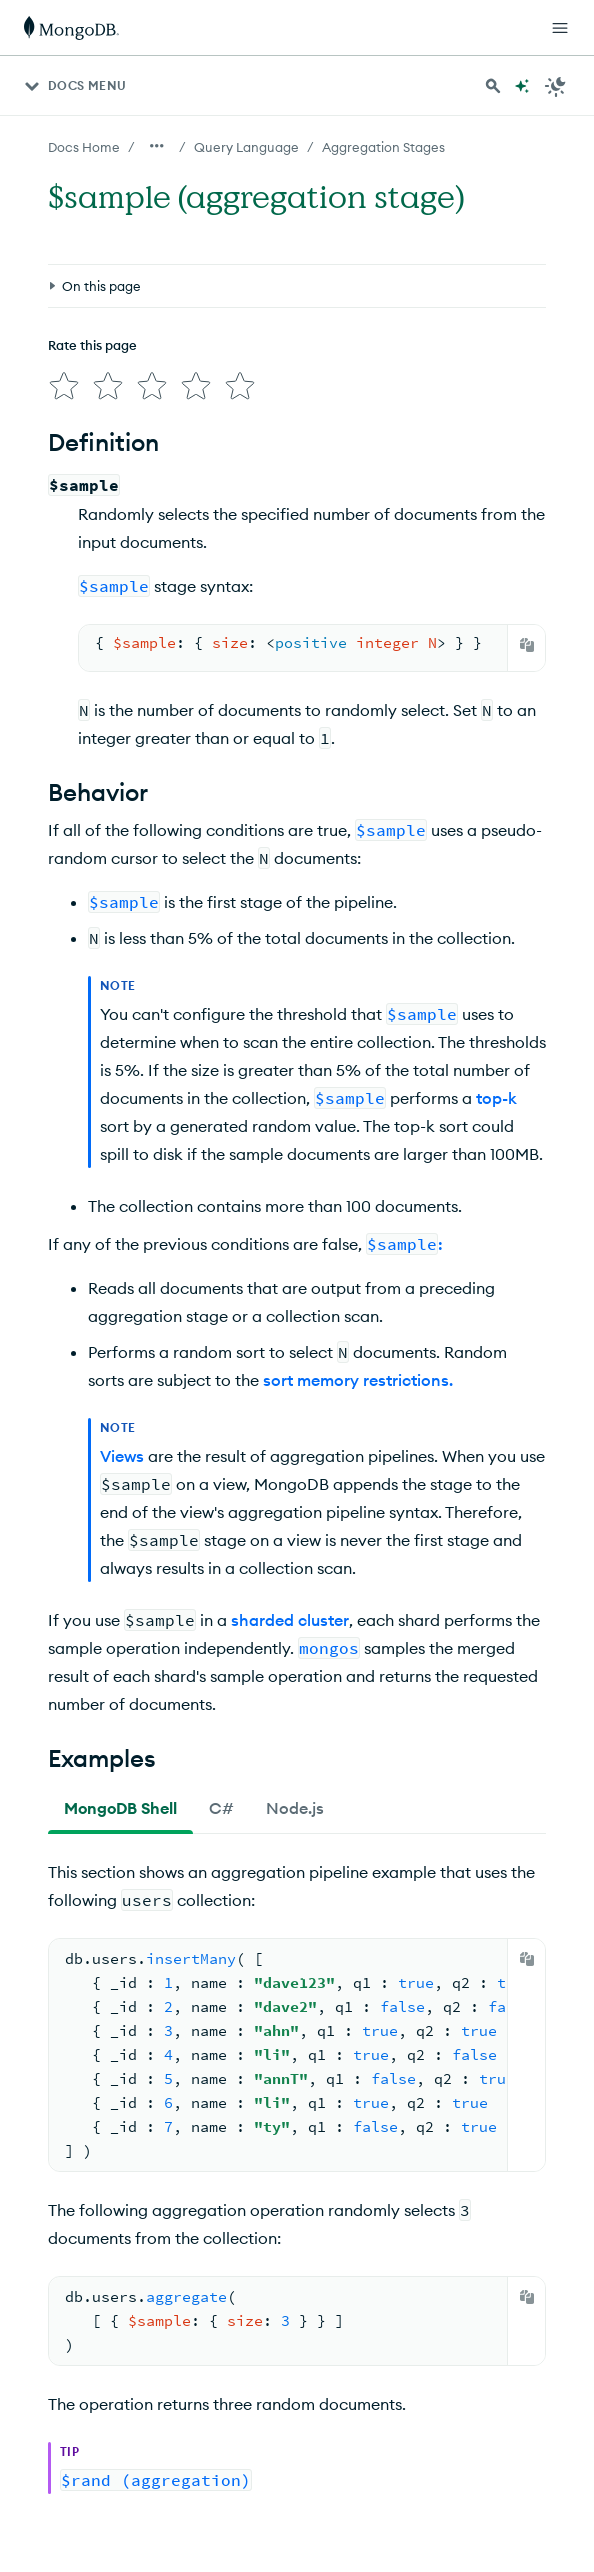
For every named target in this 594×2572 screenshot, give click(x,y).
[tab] (120, 1808)
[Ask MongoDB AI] (522, 86)
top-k (496, 1098)
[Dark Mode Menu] (556, 86)
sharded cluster (290, 1620)
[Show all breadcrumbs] (157, 146)
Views (122, 1456)
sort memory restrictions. (358, 1380)
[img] (64, 386)
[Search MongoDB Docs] (493, 86)
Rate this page (92, 345)
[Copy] (527, 645)
